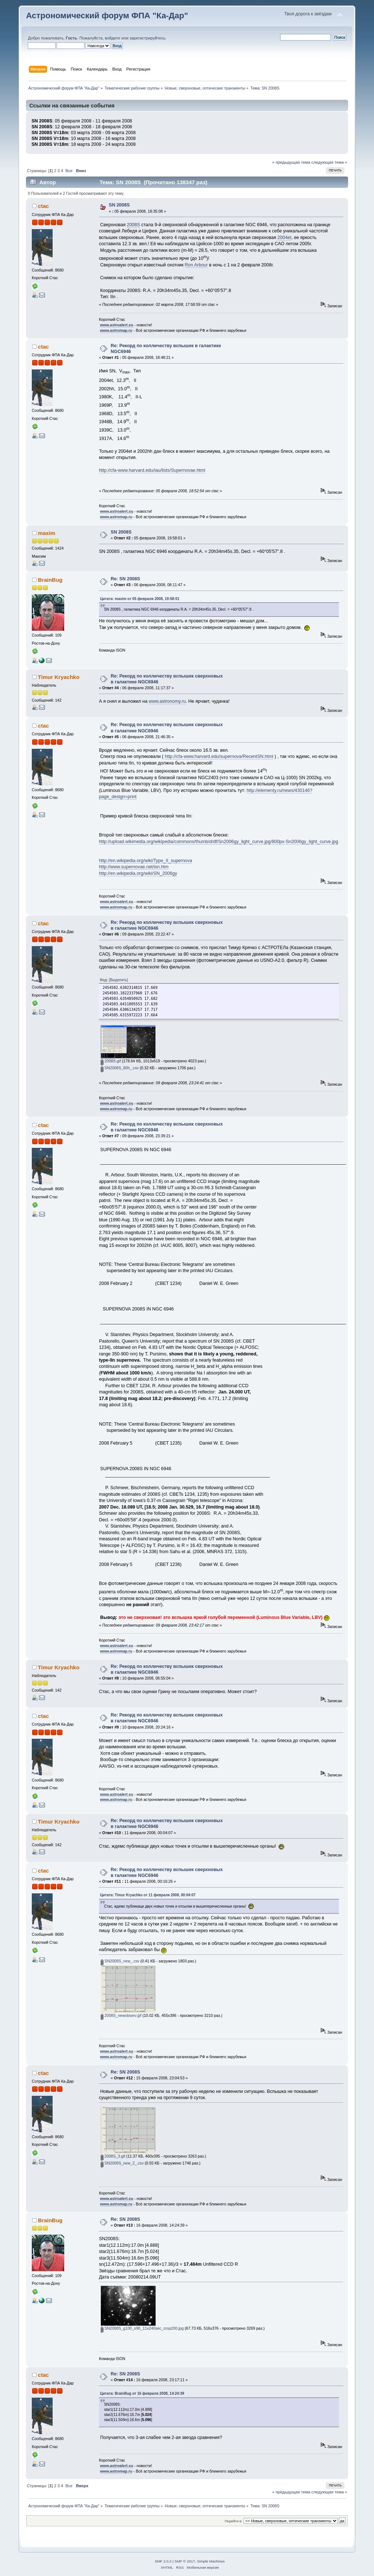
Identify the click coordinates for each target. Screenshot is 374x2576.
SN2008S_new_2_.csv (122, 2163)
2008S (133, 224)
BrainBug (50, 580)
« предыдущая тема (291, 162)
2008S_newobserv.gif (121, 2015)
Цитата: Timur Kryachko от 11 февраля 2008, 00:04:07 (147, 1895)
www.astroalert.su (116, 325)
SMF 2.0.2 (163, 2561)
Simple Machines (211, 2561)
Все (68, 170)
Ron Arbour (196, 265)
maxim (46, 533)
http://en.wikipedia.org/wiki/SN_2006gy (138, 873)
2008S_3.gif (113, 2156)
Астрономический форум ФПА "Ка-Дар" (107, 15)
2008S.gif (111, 1061)
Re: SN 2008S (125, 578)
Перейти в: (233, 2521)
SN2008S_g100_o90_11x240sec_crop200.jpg (142, 2328)
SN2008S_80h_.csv (120, 1068)
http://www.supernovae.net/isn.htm (134, 866)
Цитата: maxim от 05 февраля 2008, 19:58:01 (139, 599)
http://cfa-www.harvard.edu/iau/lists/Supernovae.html (152, 470)
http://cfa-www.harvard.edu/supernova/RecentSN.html (219, 756)
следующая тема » (329, 162)
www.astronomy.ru (167, 701)
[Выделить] (118, 980)
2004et (284, 237)
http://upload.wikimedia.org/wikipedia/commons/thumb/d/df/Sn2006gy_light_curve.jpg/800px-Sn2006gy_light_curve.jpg (218, 841)
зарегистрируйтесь (147, 38)
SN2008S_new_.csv (120, 1961)
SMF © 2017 (185, 2561)
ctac (43, 206)
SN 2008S (119, 205)
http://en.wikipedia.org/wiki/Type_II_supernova (145, 860)
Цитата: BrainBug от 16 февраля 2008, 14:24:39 (142, 2393)
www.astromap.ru (116, 330)
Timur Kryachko (59, 677)
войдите (112, 38)
